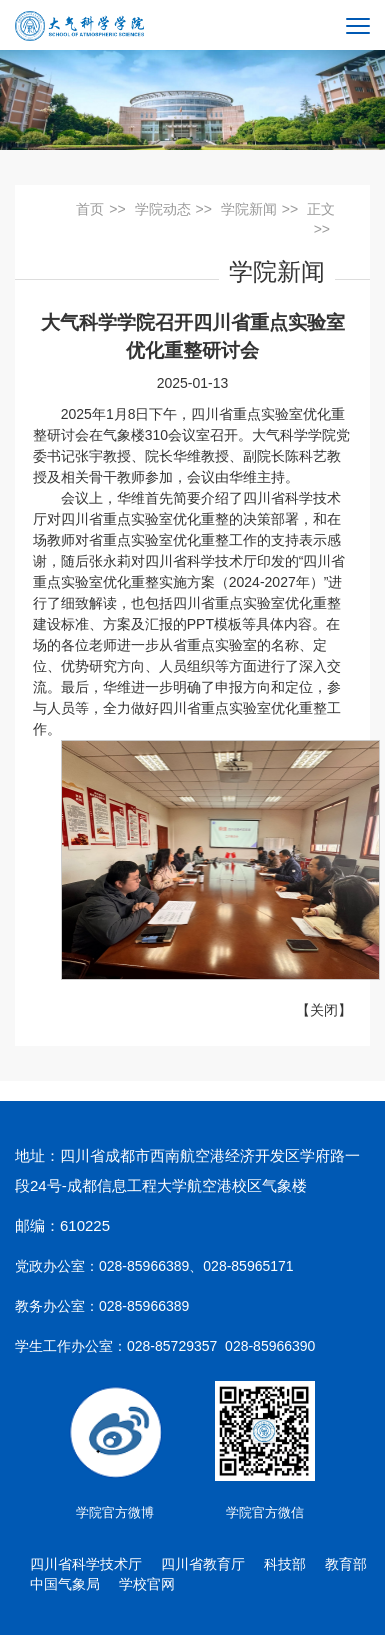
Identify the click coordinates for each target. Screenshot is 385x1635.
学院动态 (163, 209)
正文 (321, 209)
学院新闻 (249, 209)
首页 (90, 209)
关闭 (324, 1010)
